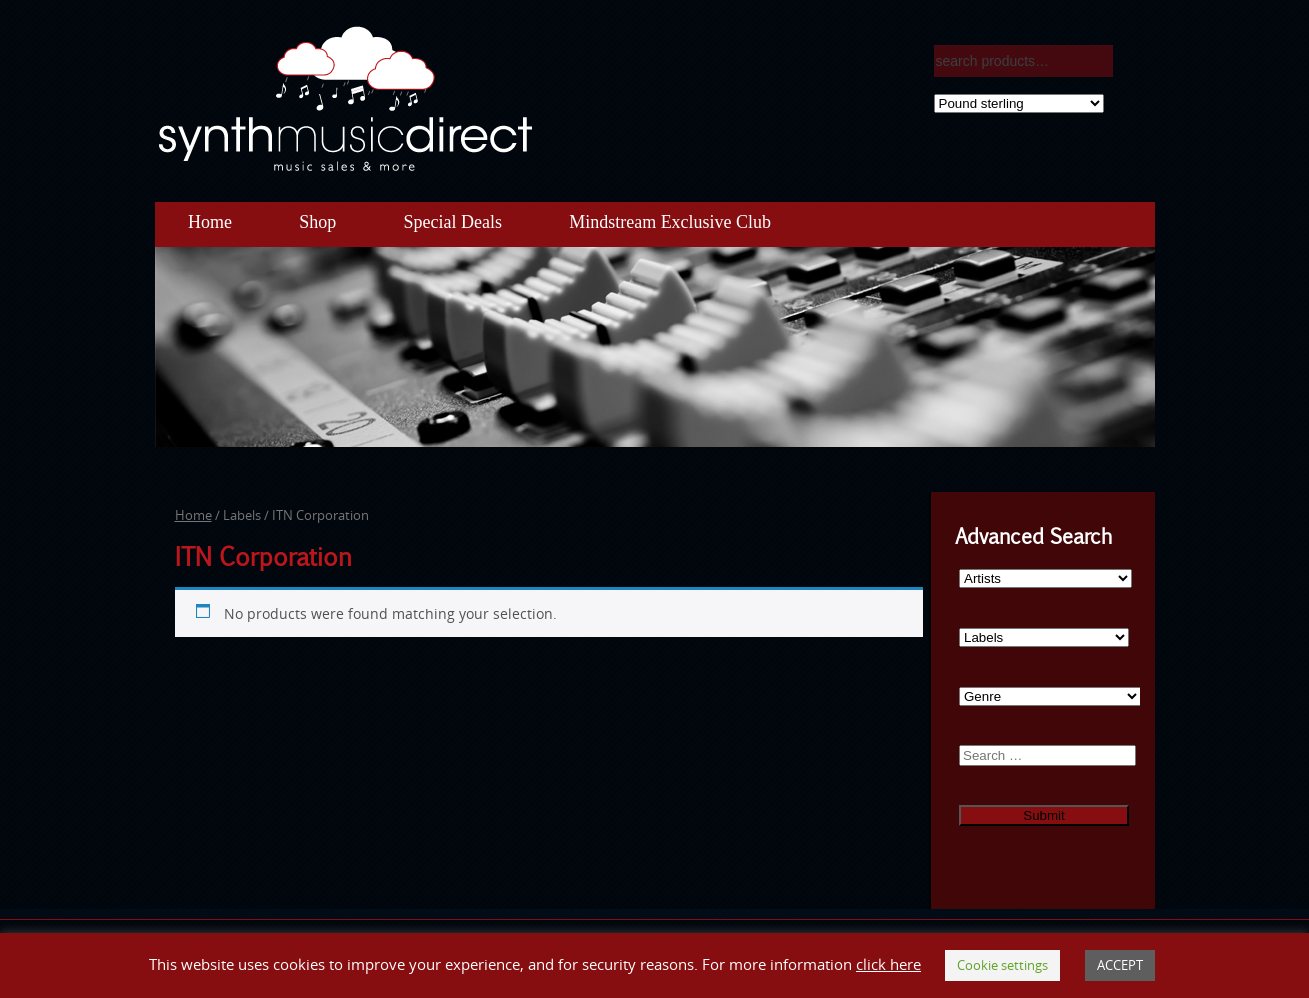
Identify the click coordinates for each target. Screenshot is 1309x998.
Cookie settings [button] (1002, 965)
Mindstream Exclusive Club (670, 222)
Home (210, 222)
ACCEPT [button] (1120, 965)
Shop (317, 222)
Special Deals (452, 222)
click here (888, 964)
